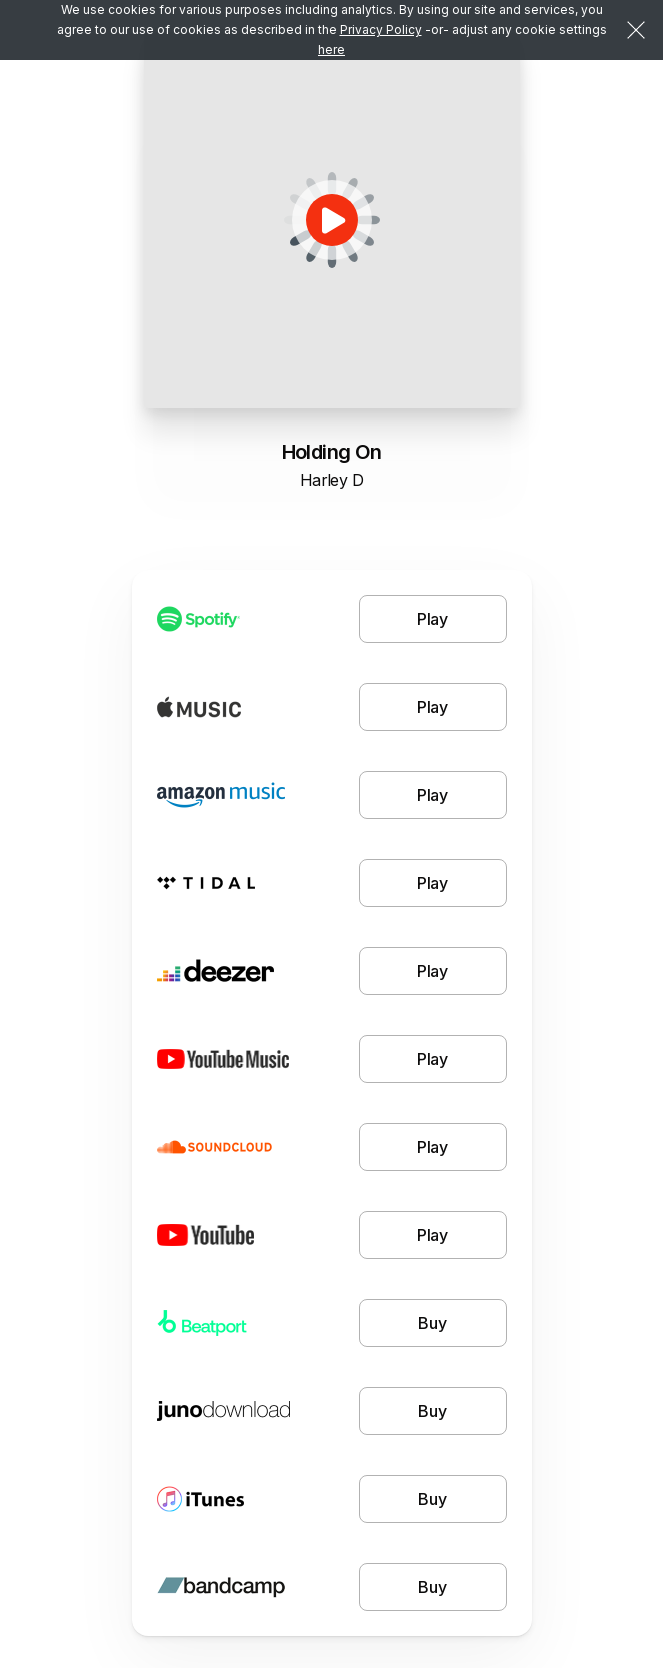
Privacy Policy (381, 29)
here (331, 49)
